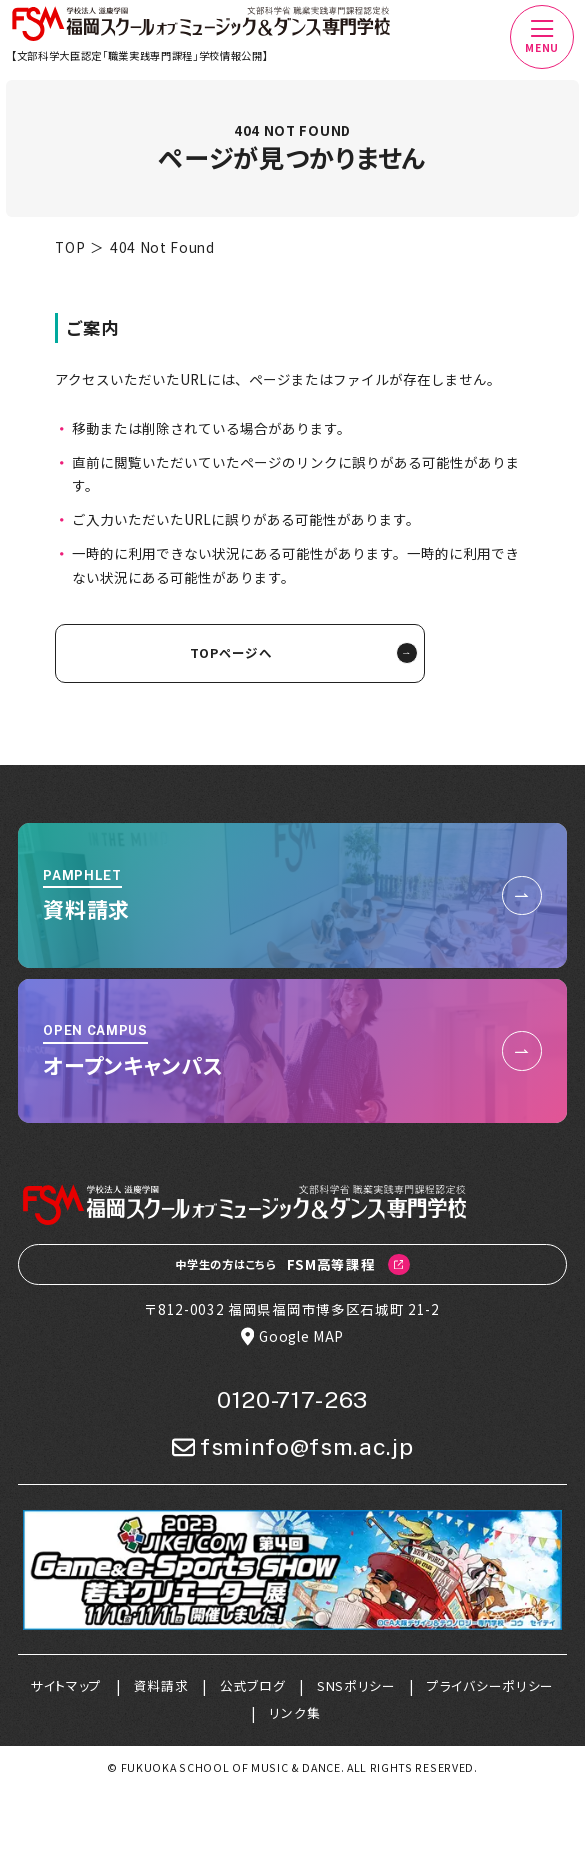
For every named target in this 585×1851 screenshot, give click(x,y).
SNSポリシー (356, 1685)
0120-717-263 (292, 1399)
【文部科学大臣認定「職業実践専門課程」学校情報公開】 (140, 55)
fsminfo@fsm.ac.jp (293, 1447)
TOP (70, 247)
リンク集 (294, 1712)
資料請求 (161, 1685)
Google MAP (292, 1336)
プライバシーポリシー (490, 1685)
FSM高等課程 (292, 1265)
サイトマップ (66, 1685)
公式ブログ (252, 1685)
